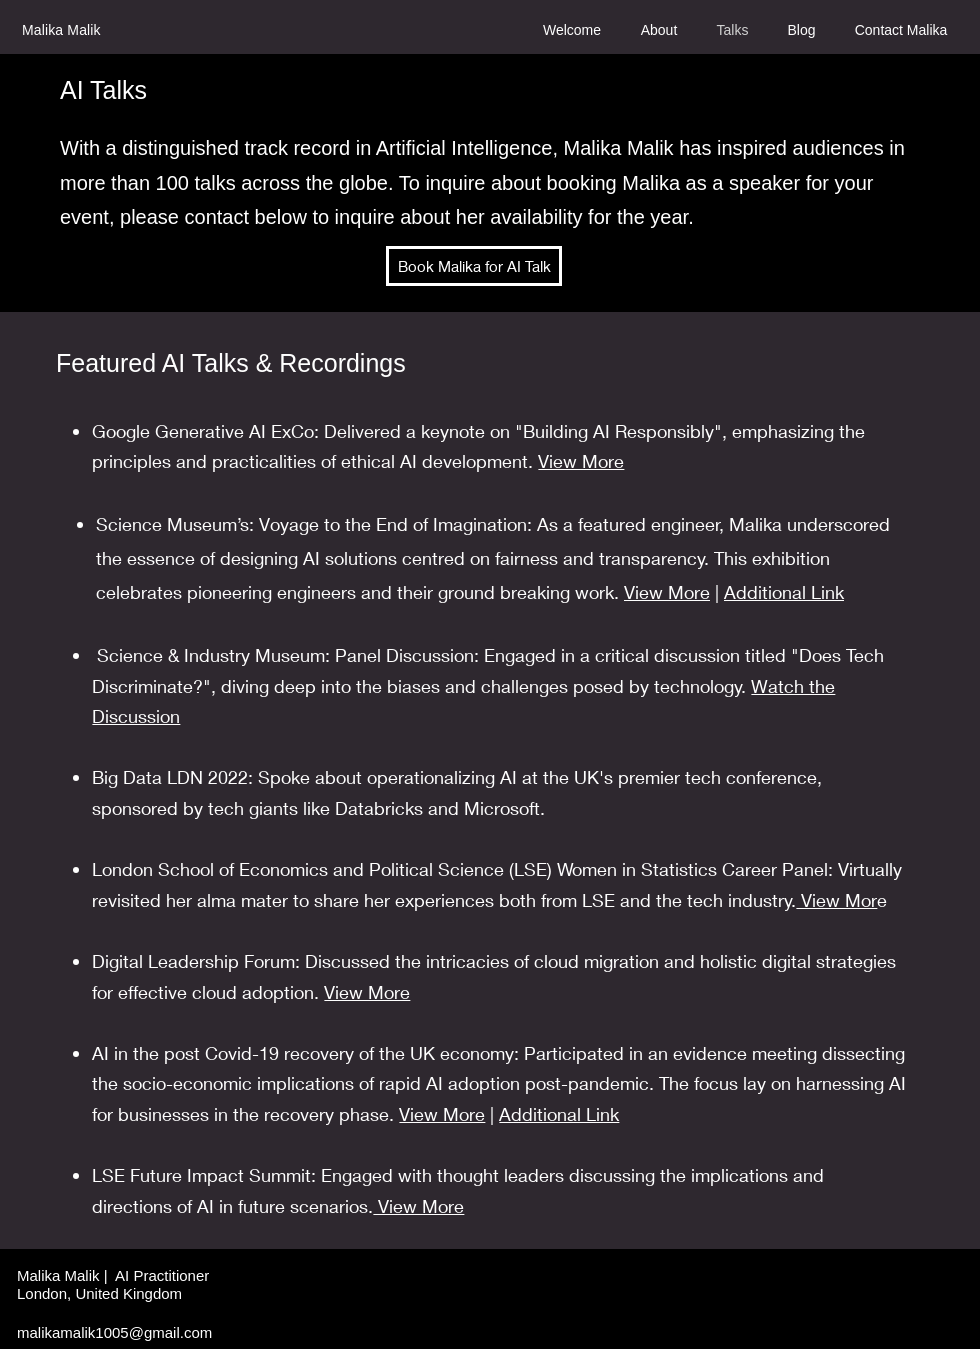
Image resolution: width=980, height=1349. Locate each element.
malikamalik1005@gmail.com (114, 1332)
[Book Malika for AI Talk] (474, 266)
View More (581, 461)
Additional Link (784, 592)
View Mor (836, 900)
